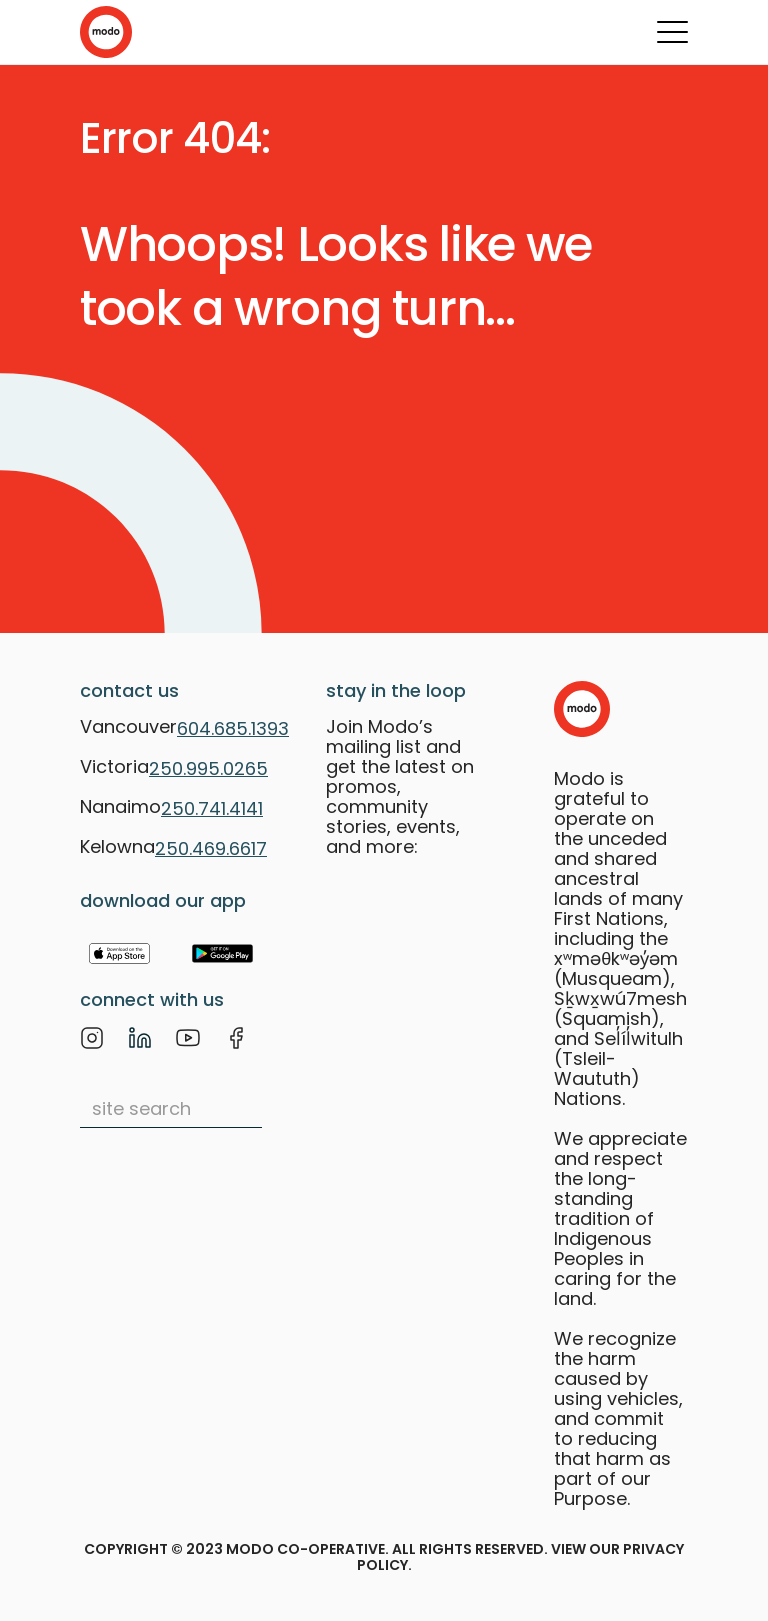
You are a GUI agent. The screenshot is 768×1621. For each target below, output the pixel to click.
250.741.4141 (212, 808)
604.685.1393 (233, 728)
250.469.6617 (211, 848)
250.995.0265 (208, 768)
